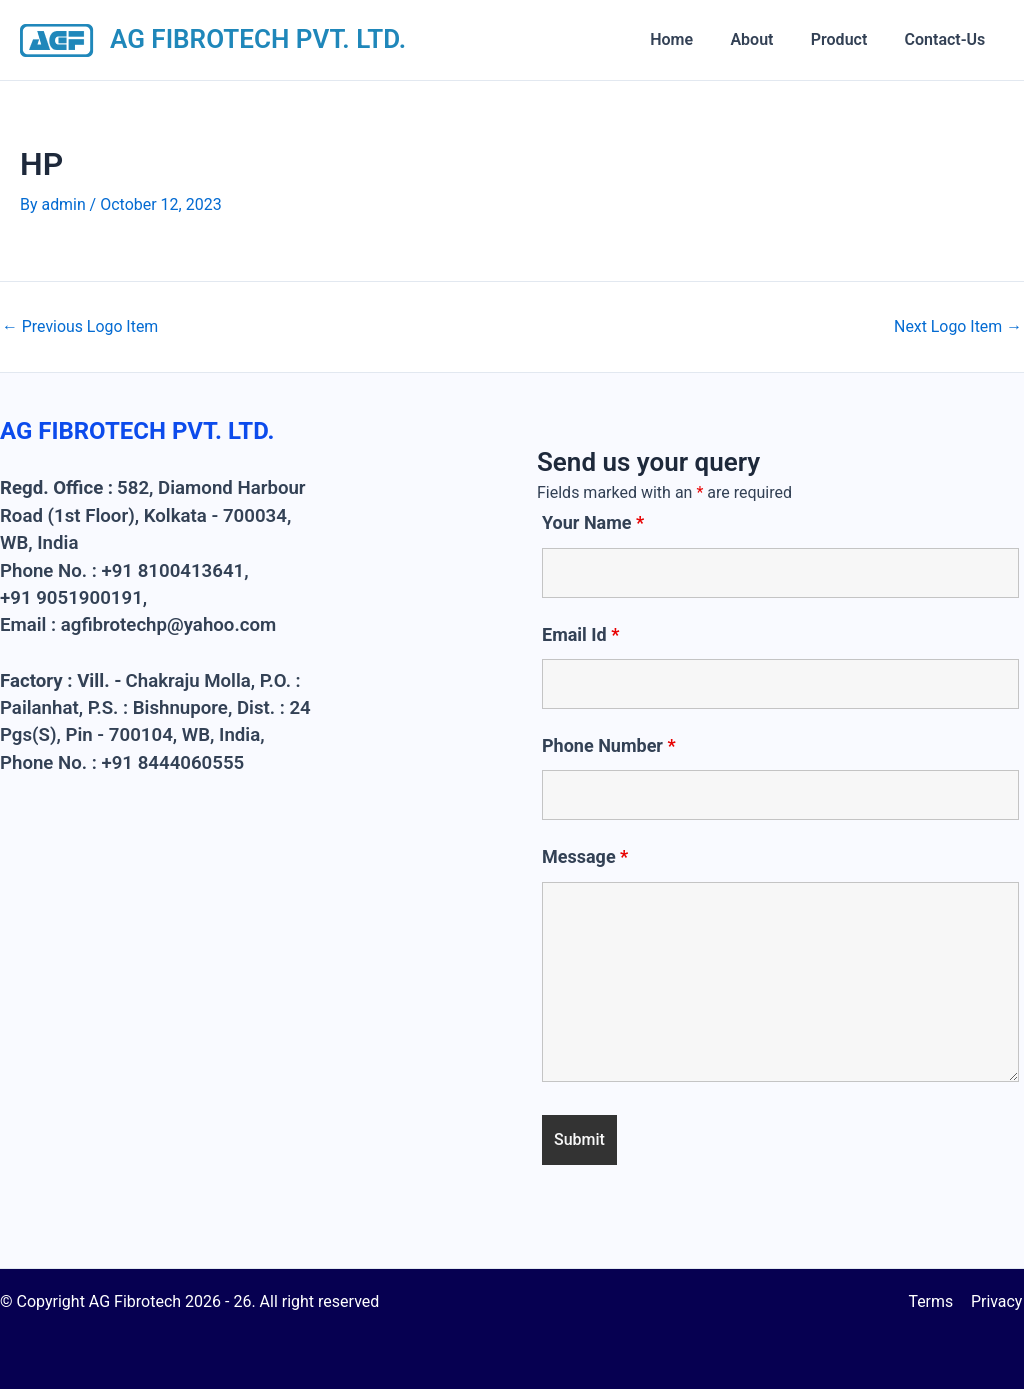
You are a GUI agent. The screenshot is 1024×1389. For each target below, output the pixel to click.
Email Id (580, 634)
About (765, 39)
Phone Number (609, 745)
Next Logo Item (957, 327)
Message (585, 856)
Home (690, 39)
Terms (933, 1301)
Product (847, 39)
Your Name (593, 522)
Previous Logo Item (80, 327)
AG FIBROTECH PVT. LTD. (258, 39)
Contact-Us (947, 39)
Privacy (998, 1301)
